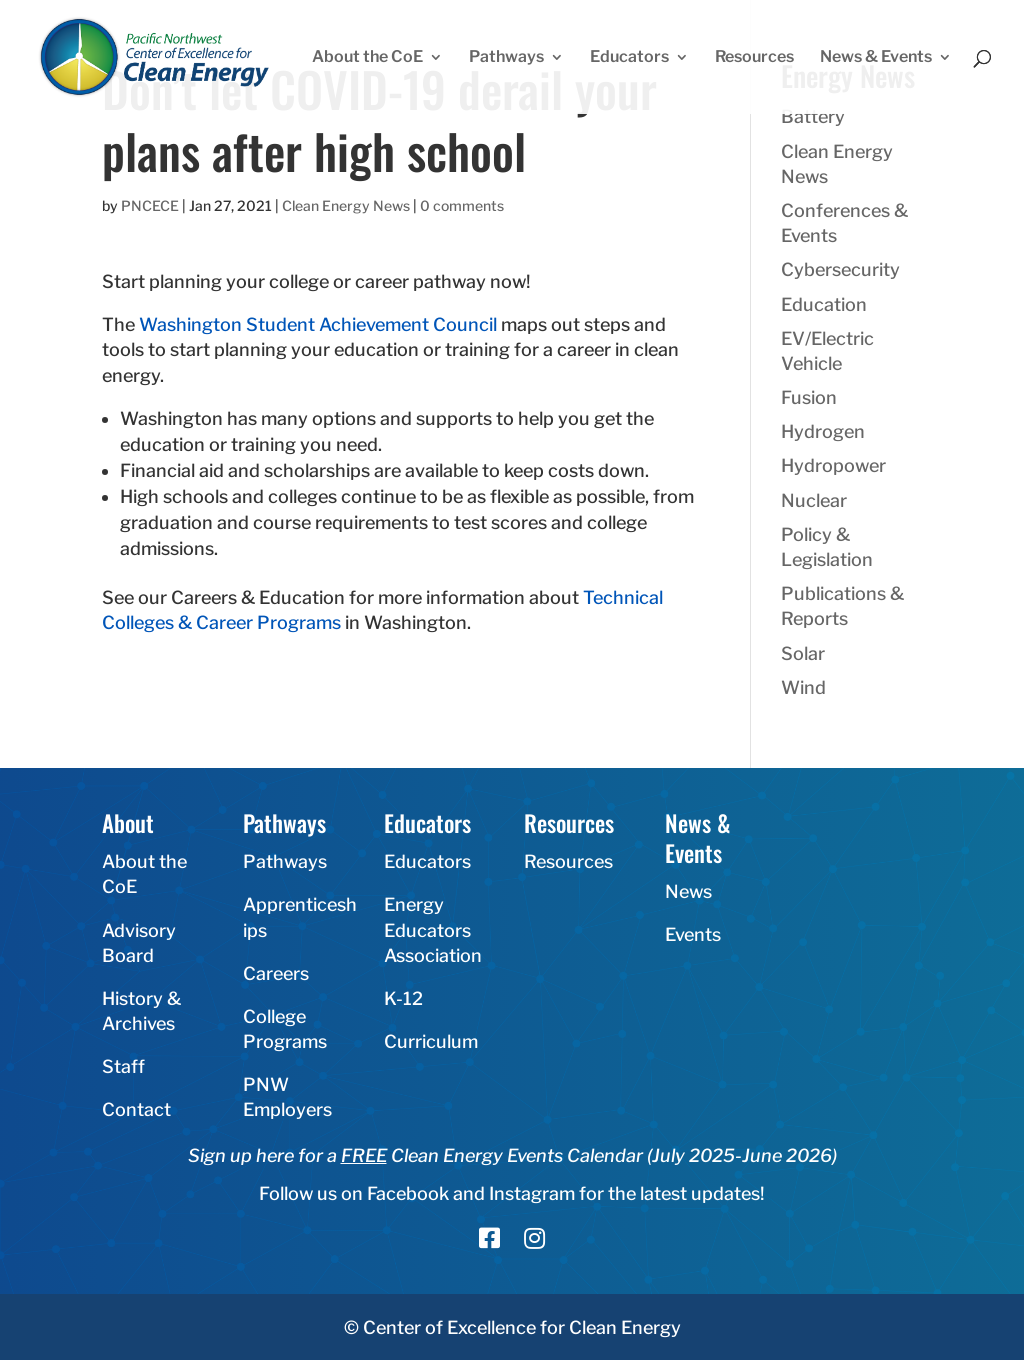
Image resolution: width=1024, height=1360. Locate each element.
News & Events (876, 58)
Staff (123, 1066)
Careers (276, 973)
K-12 (403, 998)
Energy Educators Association (433, 929)
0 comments (462, 205)
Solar (803, 653)
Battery (813, 116)
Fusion (809, 397)
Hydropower (833, 465)
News (688, 891)
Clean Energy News (346, 205)
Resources (754, 58)
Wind (803, 687)
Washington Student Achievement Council (318, 324)
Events (693, 934)
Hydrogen (823, 431)
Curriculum (431, 1041)
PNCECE (150, 205)
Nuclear (814, 500)
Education (824, 304)
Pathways (506, 58)
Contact (136, 1109)
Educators (629, 58)
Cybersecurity (840, 269)
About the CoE (367, 58)
